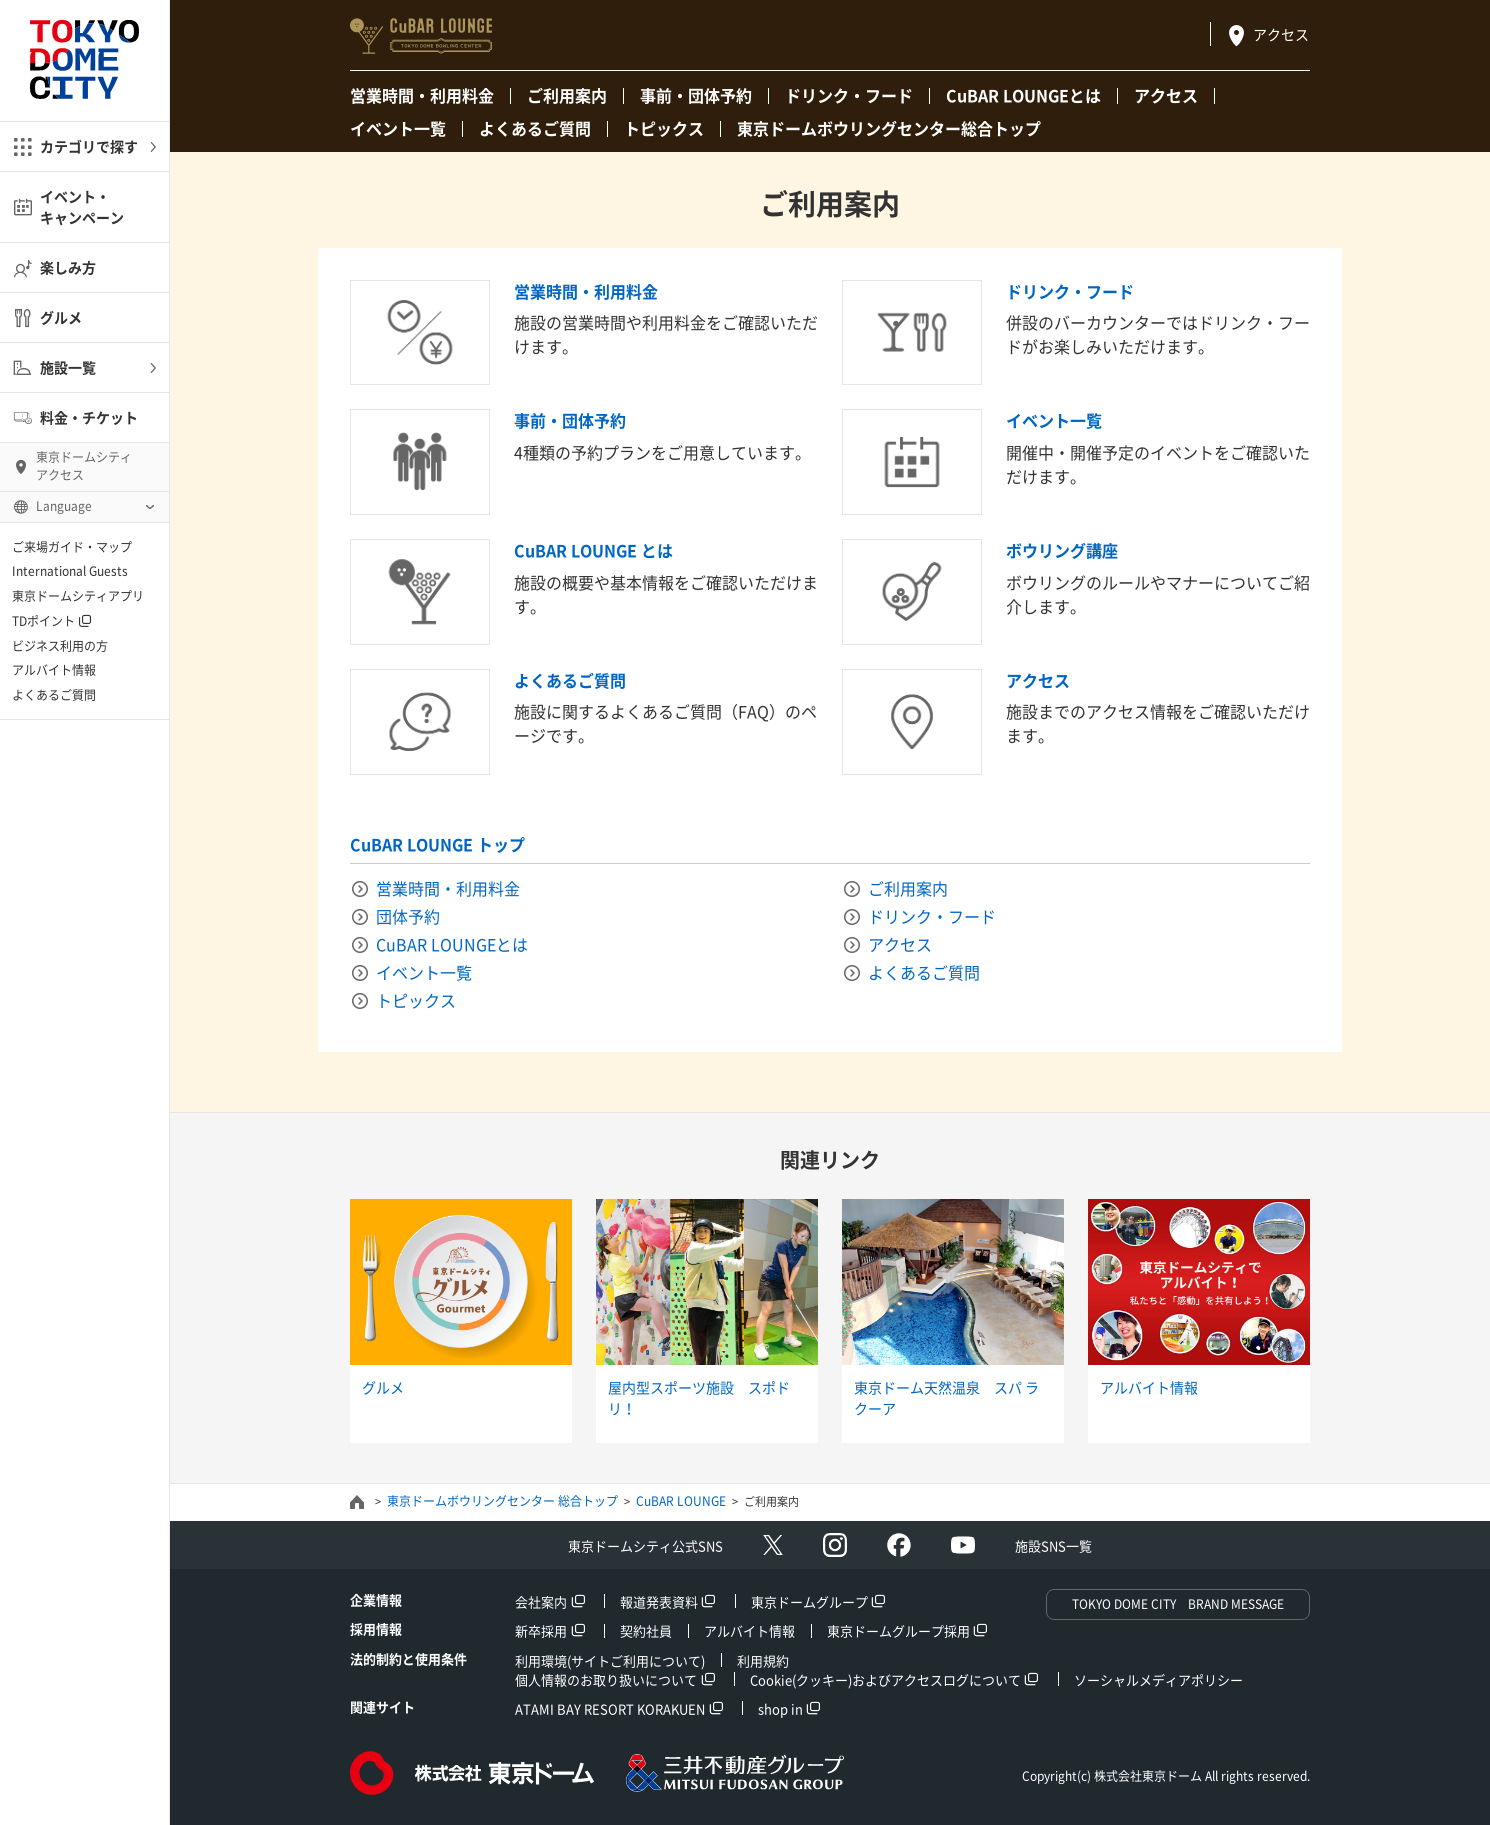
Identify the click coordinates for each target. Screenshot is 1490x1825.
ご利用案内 (567, 95)
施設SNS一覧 (1053, 1545)
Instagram (835, 1545)
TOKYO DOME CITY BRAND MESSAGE (1178, 1604)
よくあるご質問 (54, 695)
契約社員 (646, 1630)
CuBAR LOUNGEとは (1023, 95)
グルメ (61, 317)
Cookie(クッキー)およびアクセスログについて (885, 1679)
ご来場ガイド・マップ (72, 547)
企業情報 (376, 1599)
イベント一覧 (398, 128)
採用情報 (376, 1628)
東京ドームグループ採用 (898, 1630)
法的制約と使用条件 (408, 1658)
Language (64, 506)
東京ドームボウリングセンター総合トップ (889, 128)
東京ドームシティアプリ (78, 596)
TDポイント (43, 621)
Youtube (963, 1545)
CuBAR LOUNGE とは (593, 550)
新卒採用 (541, 1630)
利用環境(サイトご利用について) (610, 1660)
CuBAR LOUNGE (681, 1501)
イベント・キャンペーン (82, 206)
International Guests (70, 571)
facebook (899, 1545)
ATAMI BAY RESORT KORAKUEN (610, 1708)
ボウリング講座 (1062, 550)
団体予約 (408, 916)
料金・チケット (89, 417)
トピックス (664, 128)
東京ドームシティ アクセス (84, 466)
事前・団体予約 (696, 95)
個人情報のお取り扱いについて (606, 1679)
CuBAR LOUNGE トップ (437, 844)
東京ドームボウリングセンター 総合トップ (502, 1501)
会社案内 (541, 1601)
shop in (780, 1708)
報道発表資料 (659, 1601)
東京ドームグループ (809, 1601)
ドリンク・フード (849, 95)
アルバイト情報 (54, 670)
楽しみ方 (68, 267)
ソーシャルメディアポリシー (1158, 1679)
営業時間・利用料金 (422, 95)
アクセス (1281, 34)
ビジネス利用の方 (60, 646)
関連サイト (382, 1706)
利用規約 (763, 1660)
